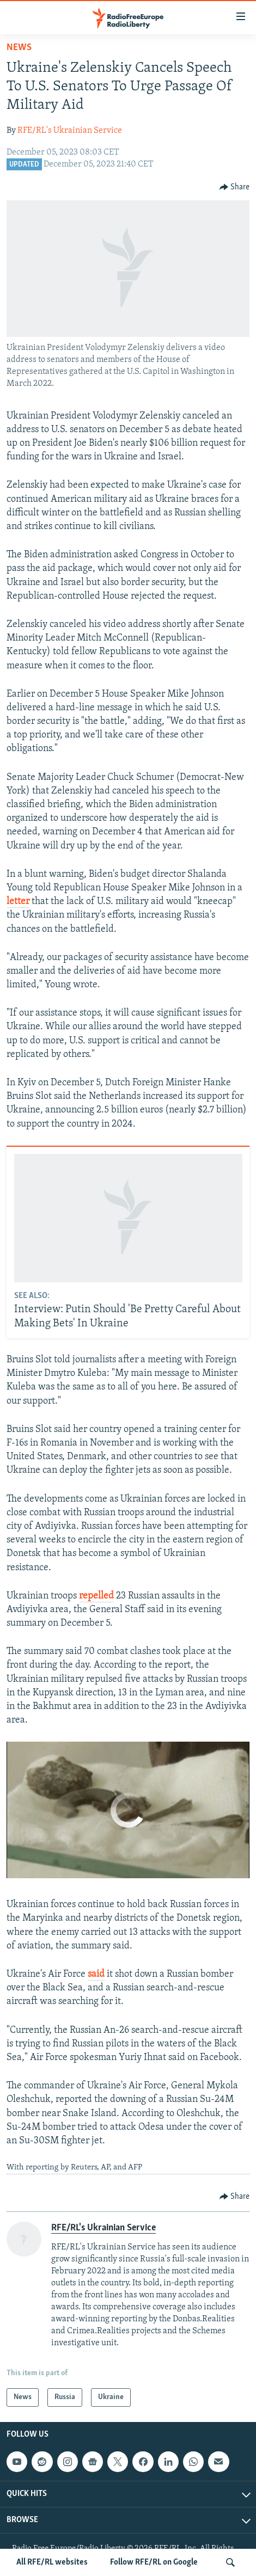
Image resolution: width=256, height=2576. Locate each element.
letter (18, 901)
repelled (96, 1596)
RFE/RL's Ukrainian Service (69, 130)
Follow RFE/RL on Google (154, 2562)
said (96, 1974)
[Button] (235, 187)
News (19, 47)
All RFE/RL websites (52, 2562)
